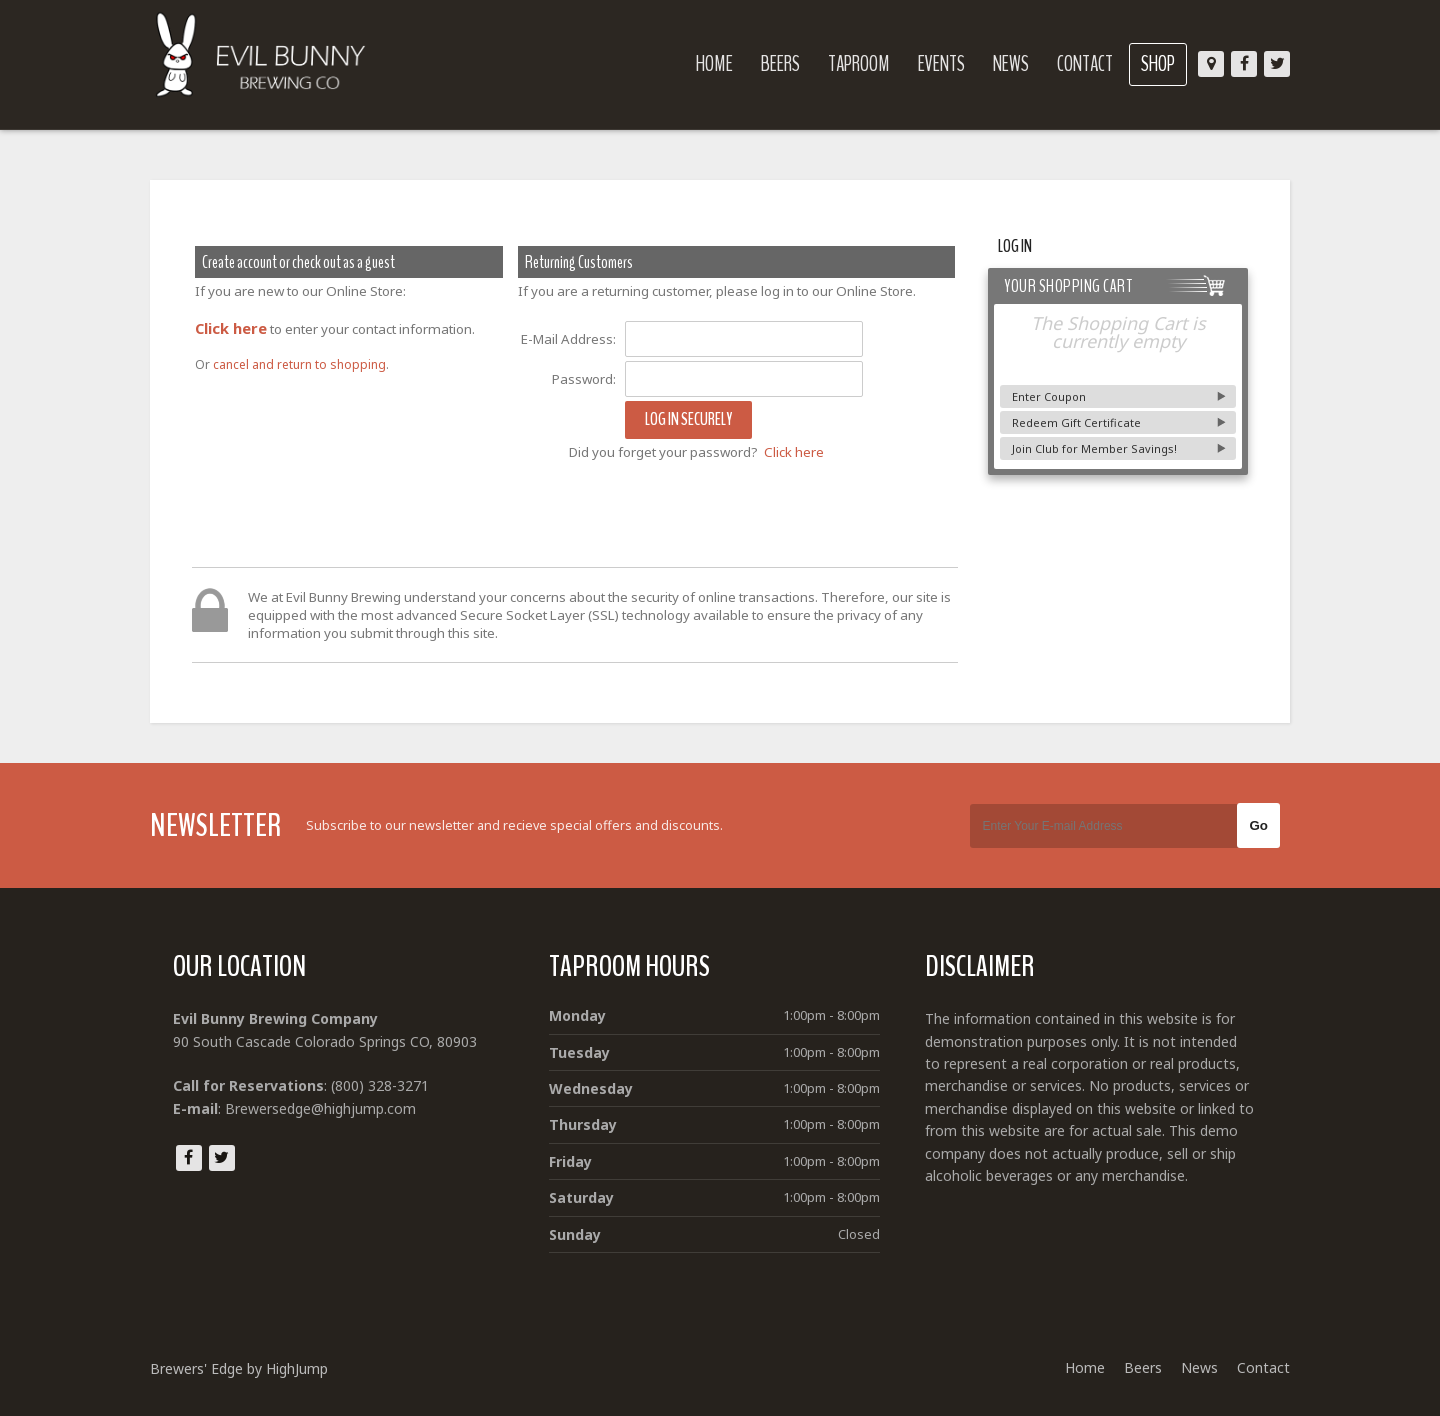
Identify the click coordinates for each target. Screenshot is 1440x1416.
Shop (1158, 64)
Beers (780, 64)
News (1011, 64)
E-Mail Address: (568, 339)
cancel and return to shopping (299, 364)
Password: (584, 379)
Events (941, 64)
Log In (1015, 246)
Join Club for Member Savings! (1094, 448)
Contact (1085, 64)
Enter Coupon (1049, 396)
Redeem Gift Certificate (1076, 422)
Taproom (859, 64)
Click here (231, 328)
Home (714, 64)
